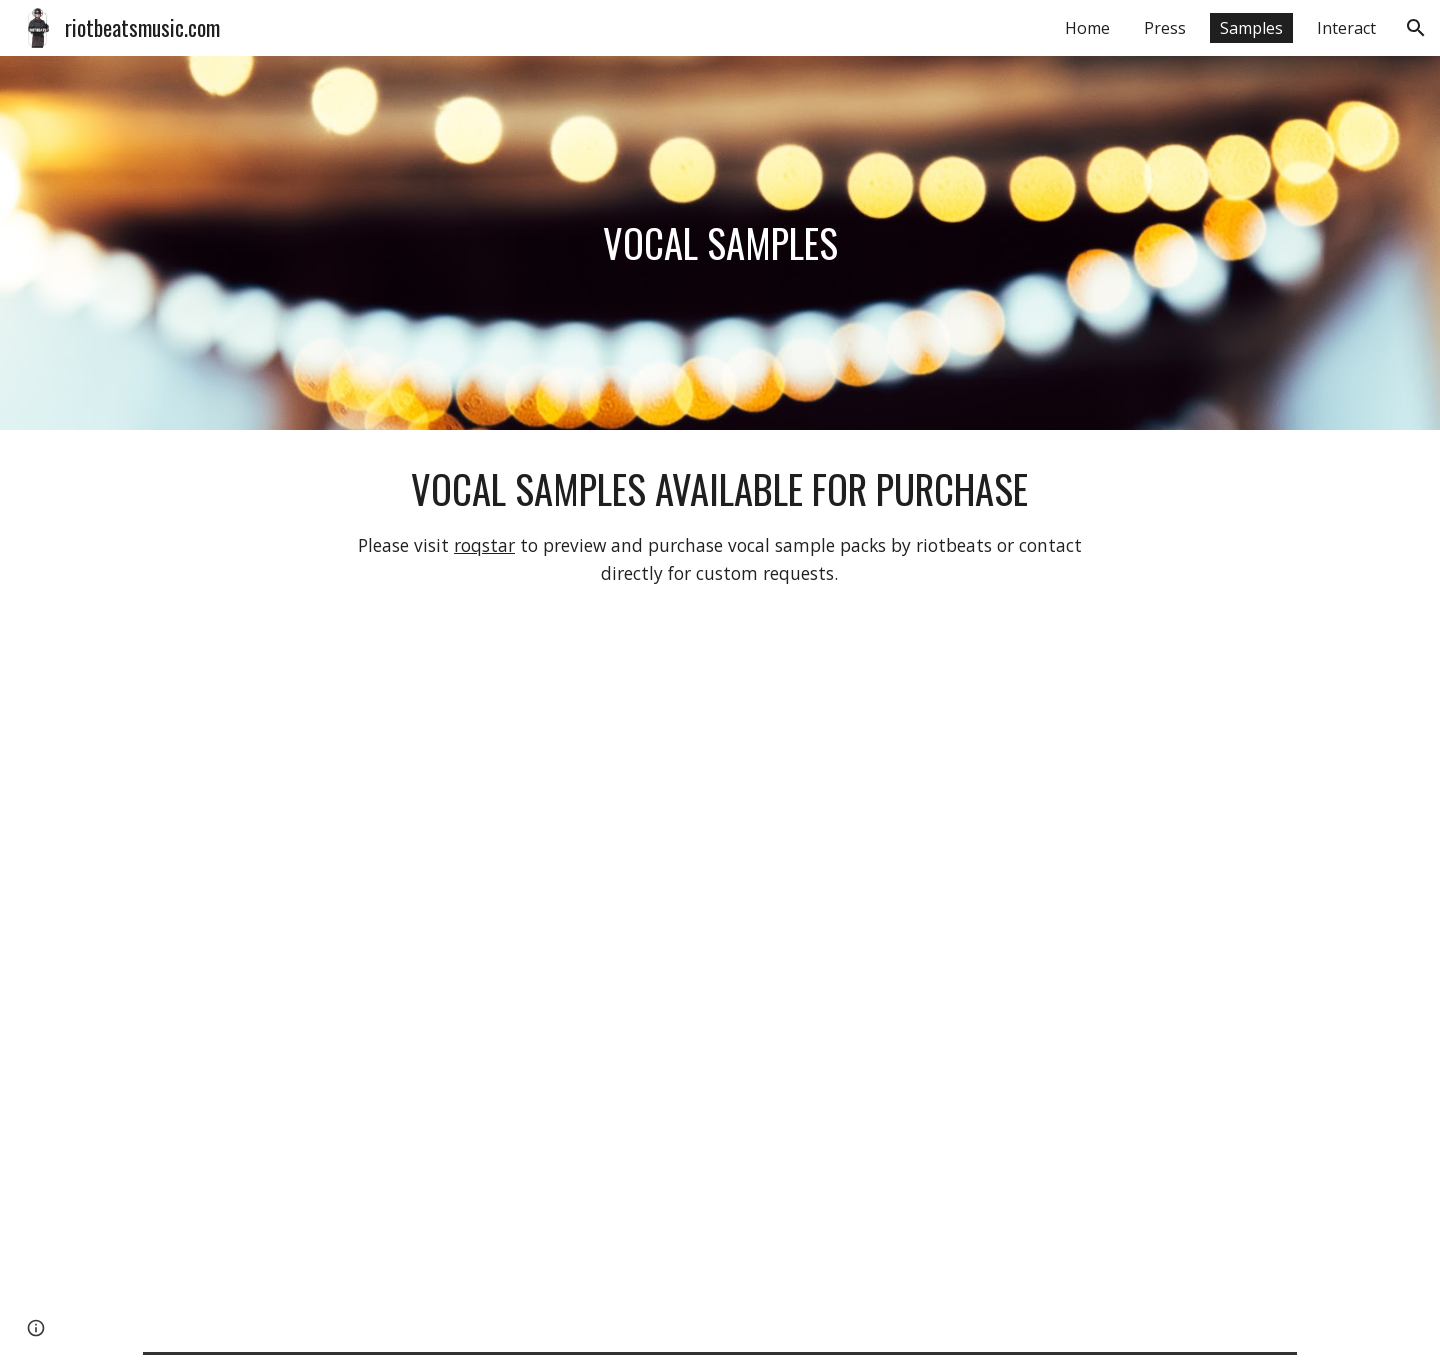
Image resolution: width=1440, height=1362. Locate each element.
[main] (720, 243)
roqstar (484, 545)
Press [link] (1165, 28)
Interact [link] (1346, 28)
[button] (1416, 28)
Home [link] (1087, 28)
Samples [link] (1251, 28)
